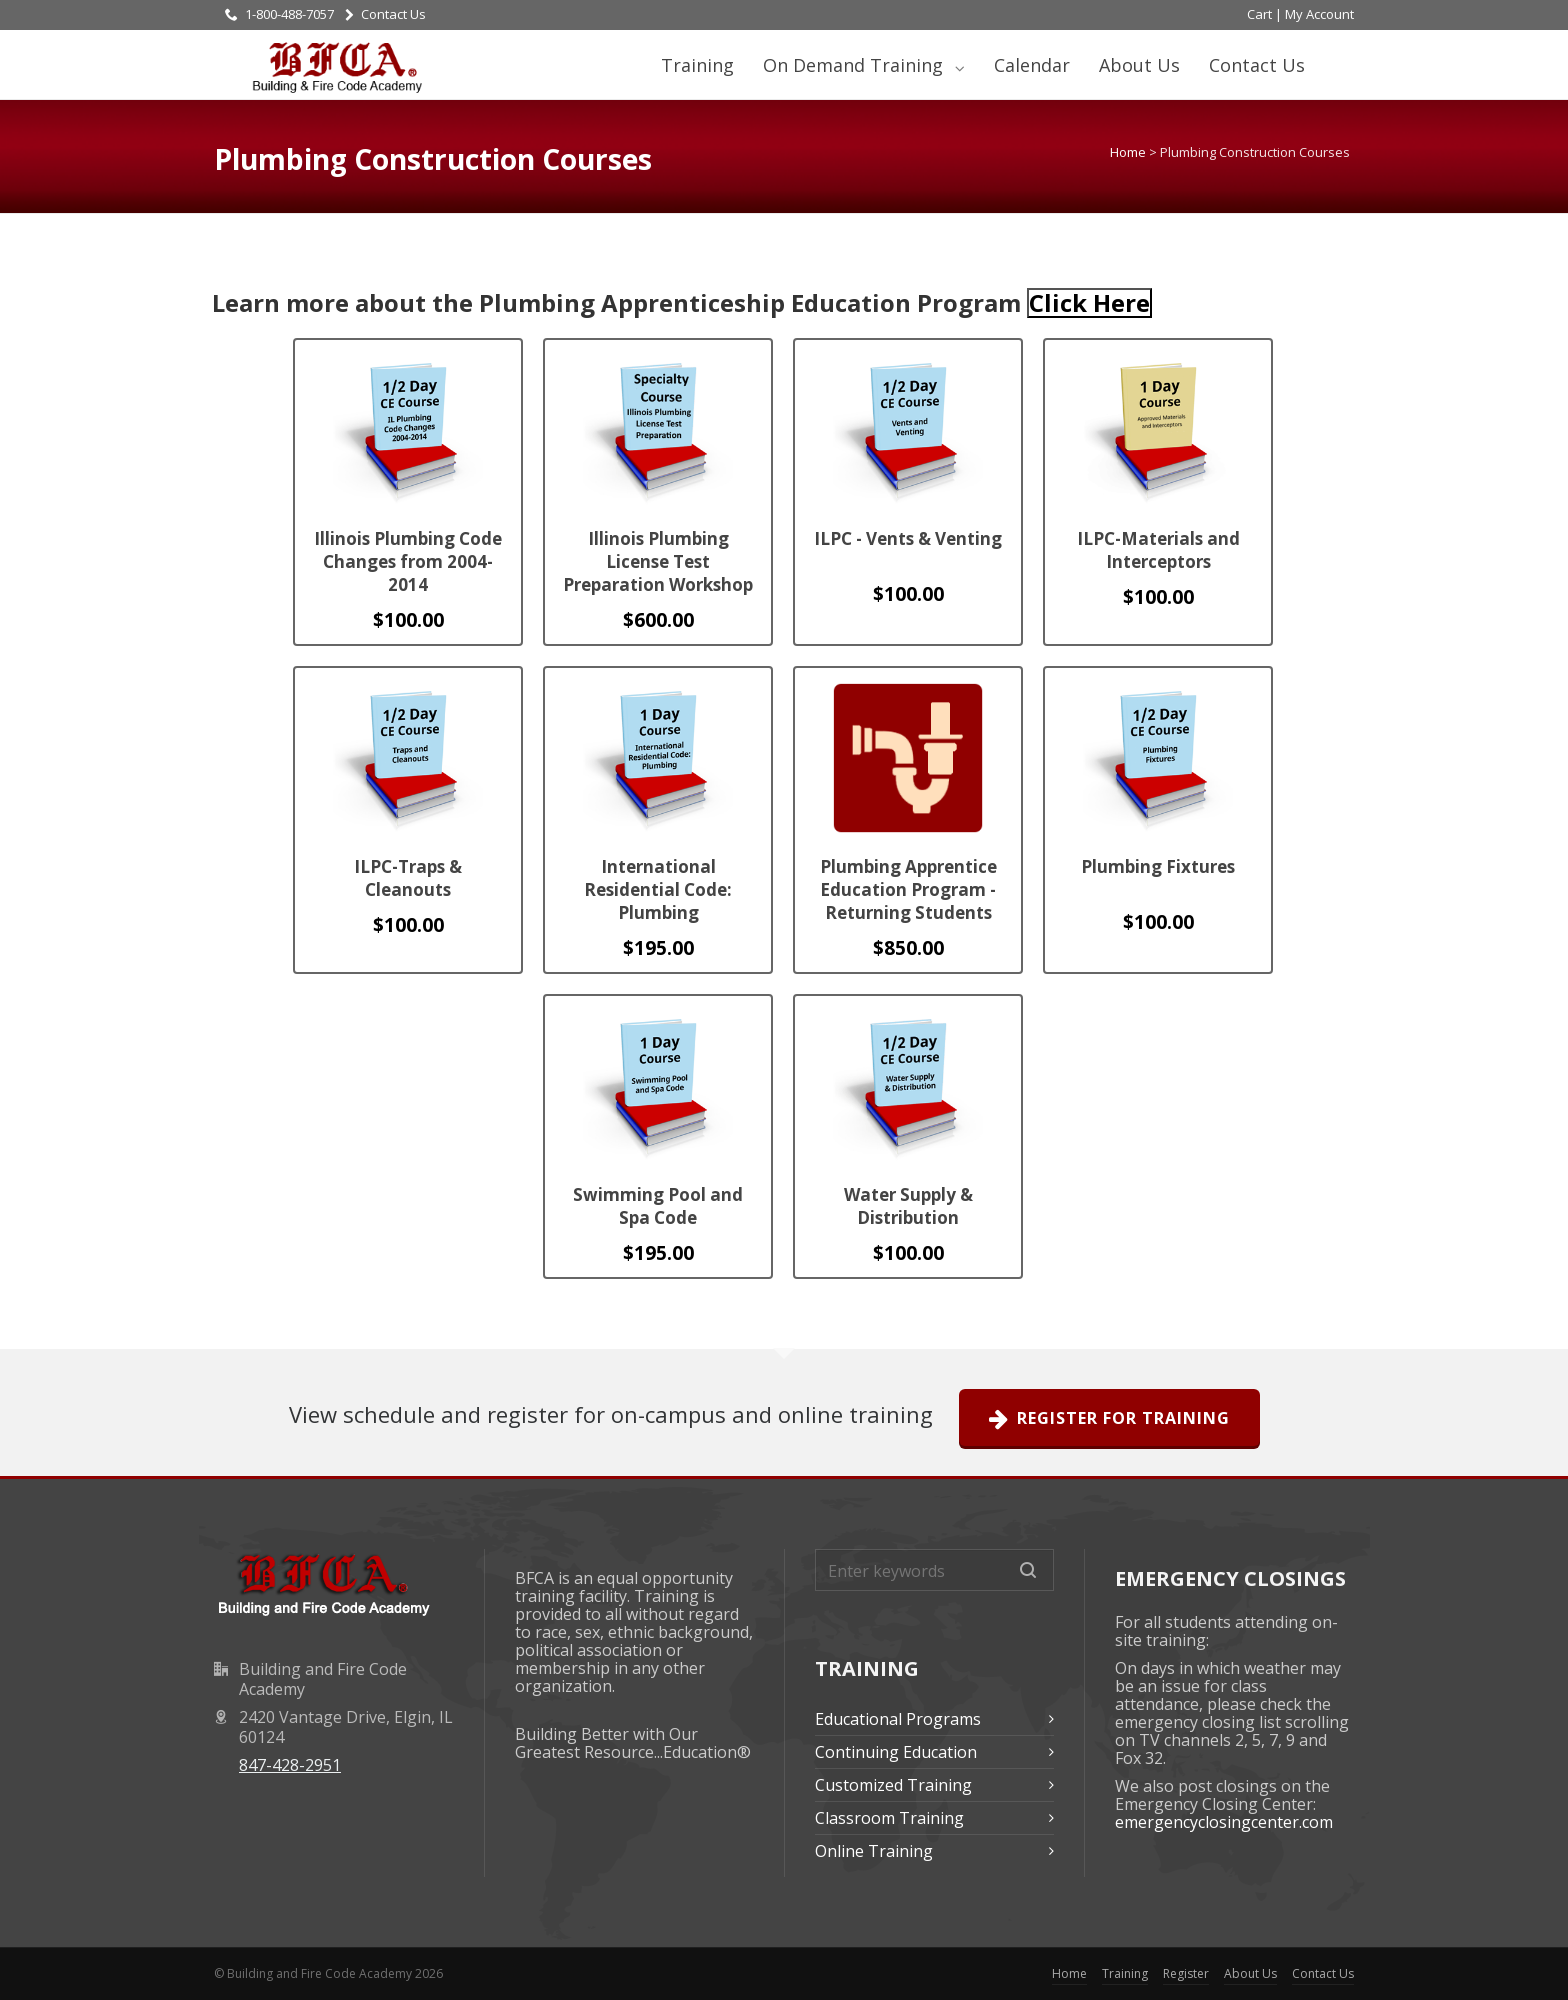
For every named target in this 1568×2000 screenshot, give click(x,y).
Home (1128, 152)
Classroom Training (889, 1818)
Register (1186, 1973)
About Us (1139, 65)
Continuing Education (896, 1752)
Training (697, 65)
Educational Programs (898, 1719)
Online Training (874, 1851)
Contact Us (385, 14)
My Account (1319, 14)
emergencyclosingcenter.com (1224, 1822)
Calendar (1032, 65)
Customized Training (893, 1785)
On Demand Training (855, 65)
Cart (1259, 14)
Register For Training (1109, 1419)
